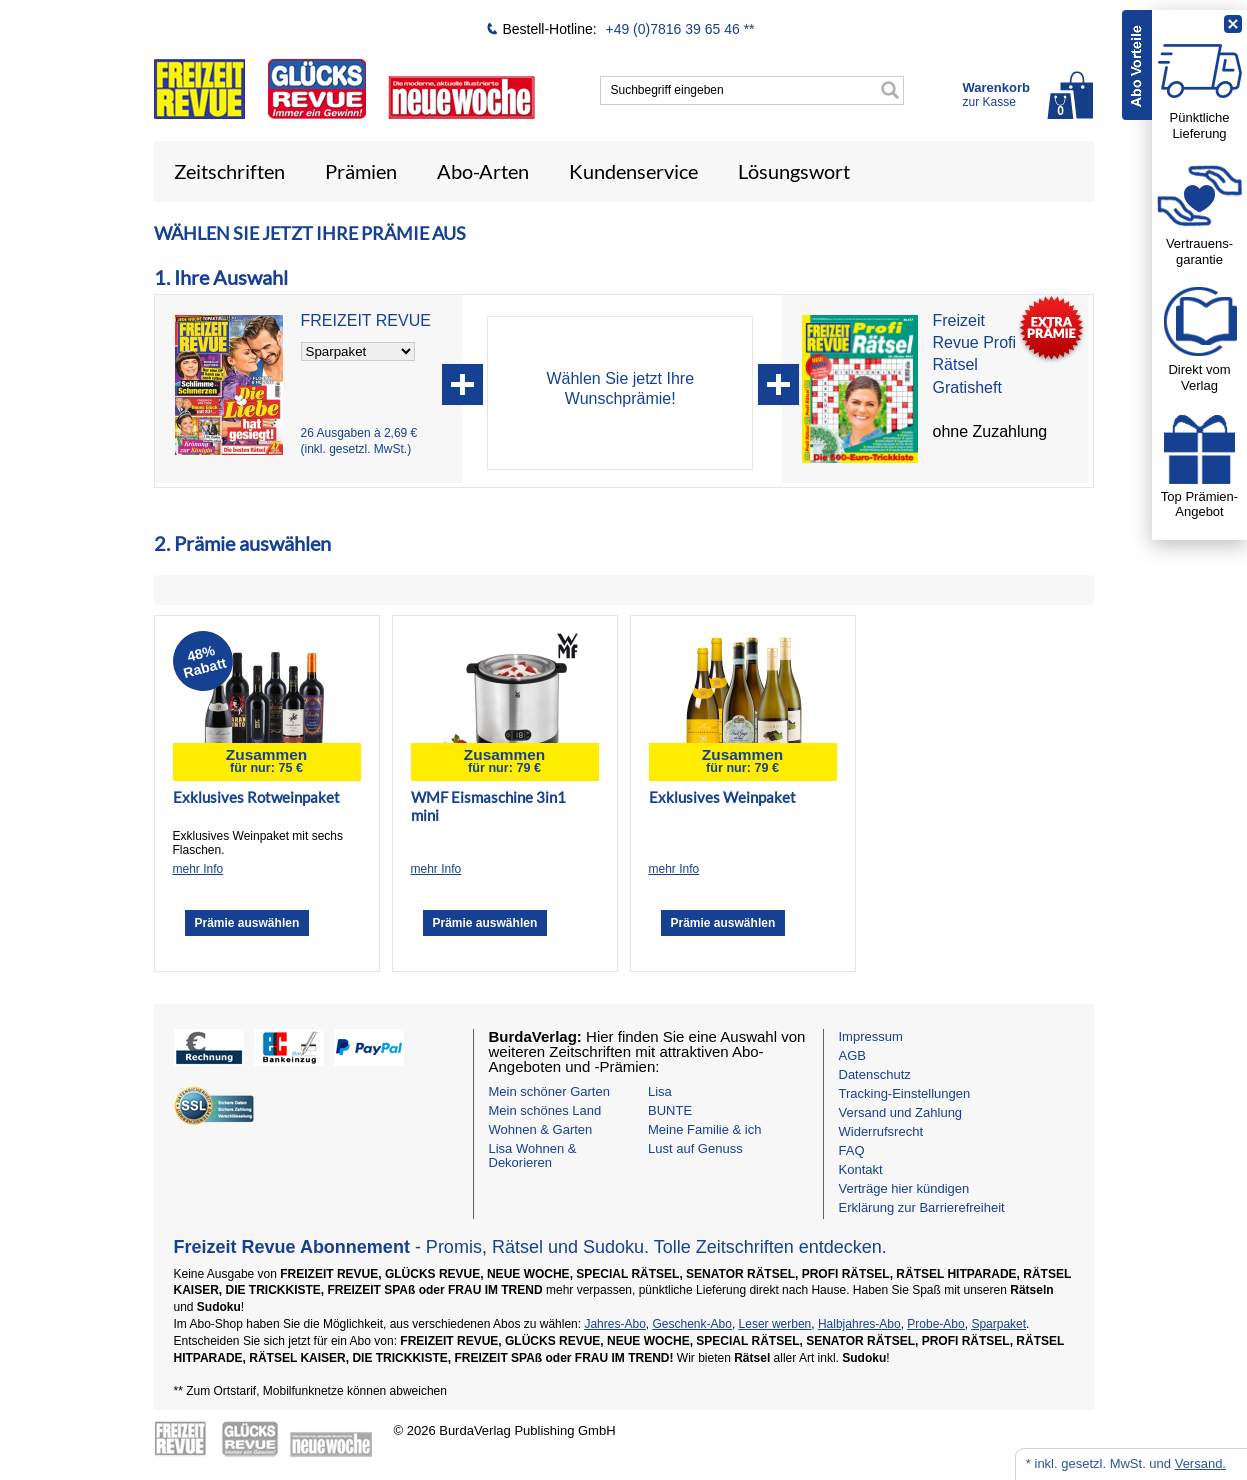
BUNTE (670, 1110)
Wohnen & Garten (541, 1129)
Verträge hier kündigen (904, 1188)
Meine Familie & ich (704, 1129)
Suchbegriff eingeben (667, 90)
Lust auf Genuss (695, 1148)
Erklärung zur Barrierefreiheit (922, 1207)
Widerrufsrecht (881, 1131)
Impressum (871, 1036)
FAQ (852, 1150)
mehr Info (198, 869)
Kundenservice (633, 171)
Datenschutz (875, 1074)
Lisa (660, 1091)
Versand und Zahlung (901, 1112)
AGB (852, 1055)
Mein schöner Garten (549, 1091)
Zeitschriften (229, 171)
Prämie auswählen (247, 923)
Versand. (1200, 1463)
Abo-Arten (483, 171)
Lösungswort (794, 171)
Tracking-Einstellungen (905, 1093)
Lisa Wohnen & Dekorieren (533, 1155)
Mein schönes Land (545, 1110)
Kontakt (861, 1169)
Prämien (361, 171)
